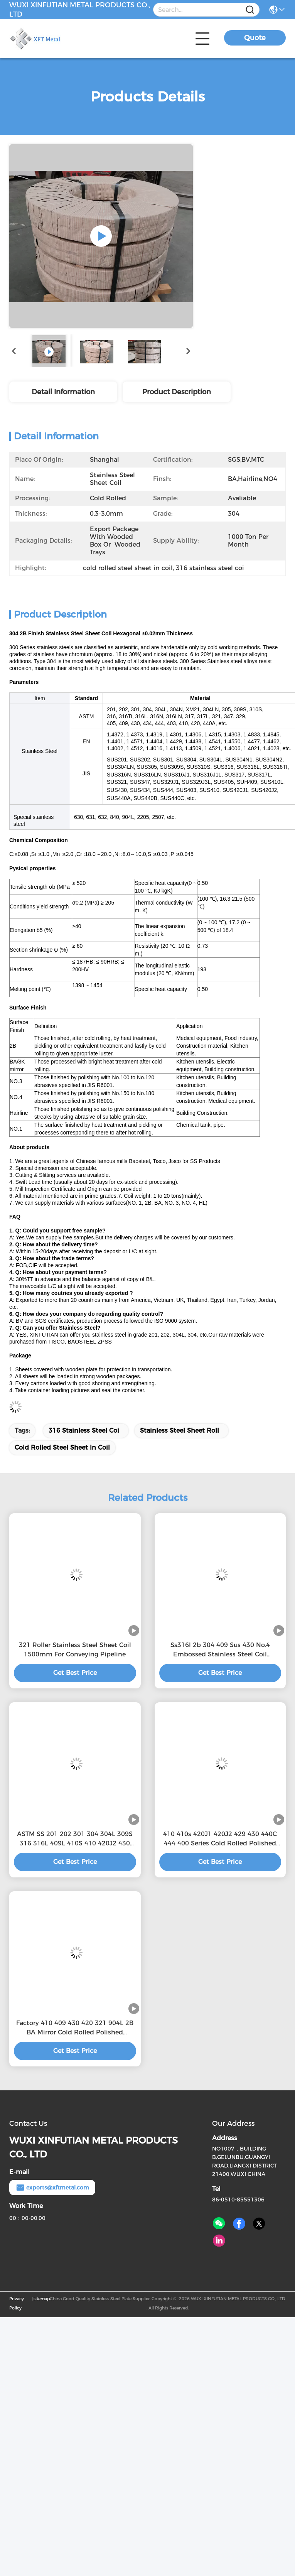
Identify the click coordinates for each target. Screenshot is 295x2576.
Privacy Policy (16, 2303)
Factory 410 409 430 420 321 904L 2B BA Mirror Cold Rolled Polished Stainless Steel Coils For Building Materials (74, 2028)
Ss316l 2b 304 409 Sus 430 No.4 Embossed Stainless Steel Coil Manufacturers (220, 1650)
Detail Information (63, 392)
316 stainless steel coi (84, 1430)
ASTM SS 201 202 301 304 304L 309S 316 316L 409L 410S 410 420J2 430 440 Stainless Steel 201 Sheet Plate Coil (75, 1839)
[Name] (250, 10)
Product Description (176, 392)
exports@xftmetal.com (52, 2187)
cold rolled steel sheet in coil (62, 1447)
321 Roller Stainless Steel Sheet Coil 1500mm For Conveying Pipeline (75, 1649)
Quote (255, 38)
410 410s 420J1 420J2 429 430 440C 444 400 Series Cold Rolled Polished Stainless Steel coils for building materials (220, 1839)
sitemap (42, 2298)
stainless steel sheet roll (179, 1430)
